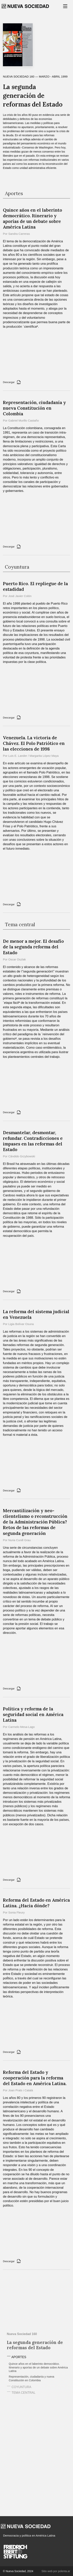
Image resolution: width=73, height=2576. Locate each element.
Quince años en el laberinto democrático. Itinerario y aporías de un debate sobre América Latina (38, 2367)
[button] (65, 6)
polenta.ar (64, 2571)
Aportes (16, 2357)
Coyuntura (19, 2387)
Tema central (21, 2392)
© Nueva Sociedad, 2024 (18, 2571)
